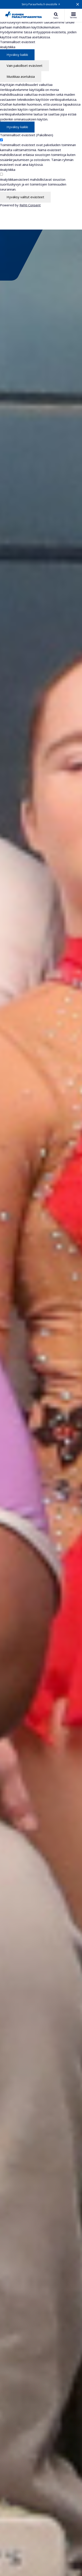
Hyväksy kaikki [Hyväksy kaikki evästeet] (17, 54)
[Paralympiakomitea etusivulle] (23, 15)
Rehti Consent (30, 205)
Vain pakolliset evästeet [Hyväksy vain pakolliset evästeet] (24, 65)
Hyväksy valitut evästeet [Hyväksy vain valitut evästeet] (25, 197)
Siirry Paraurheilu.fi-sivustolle (39, 4)
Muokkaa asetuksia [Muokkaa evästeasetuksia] (21, 76)
